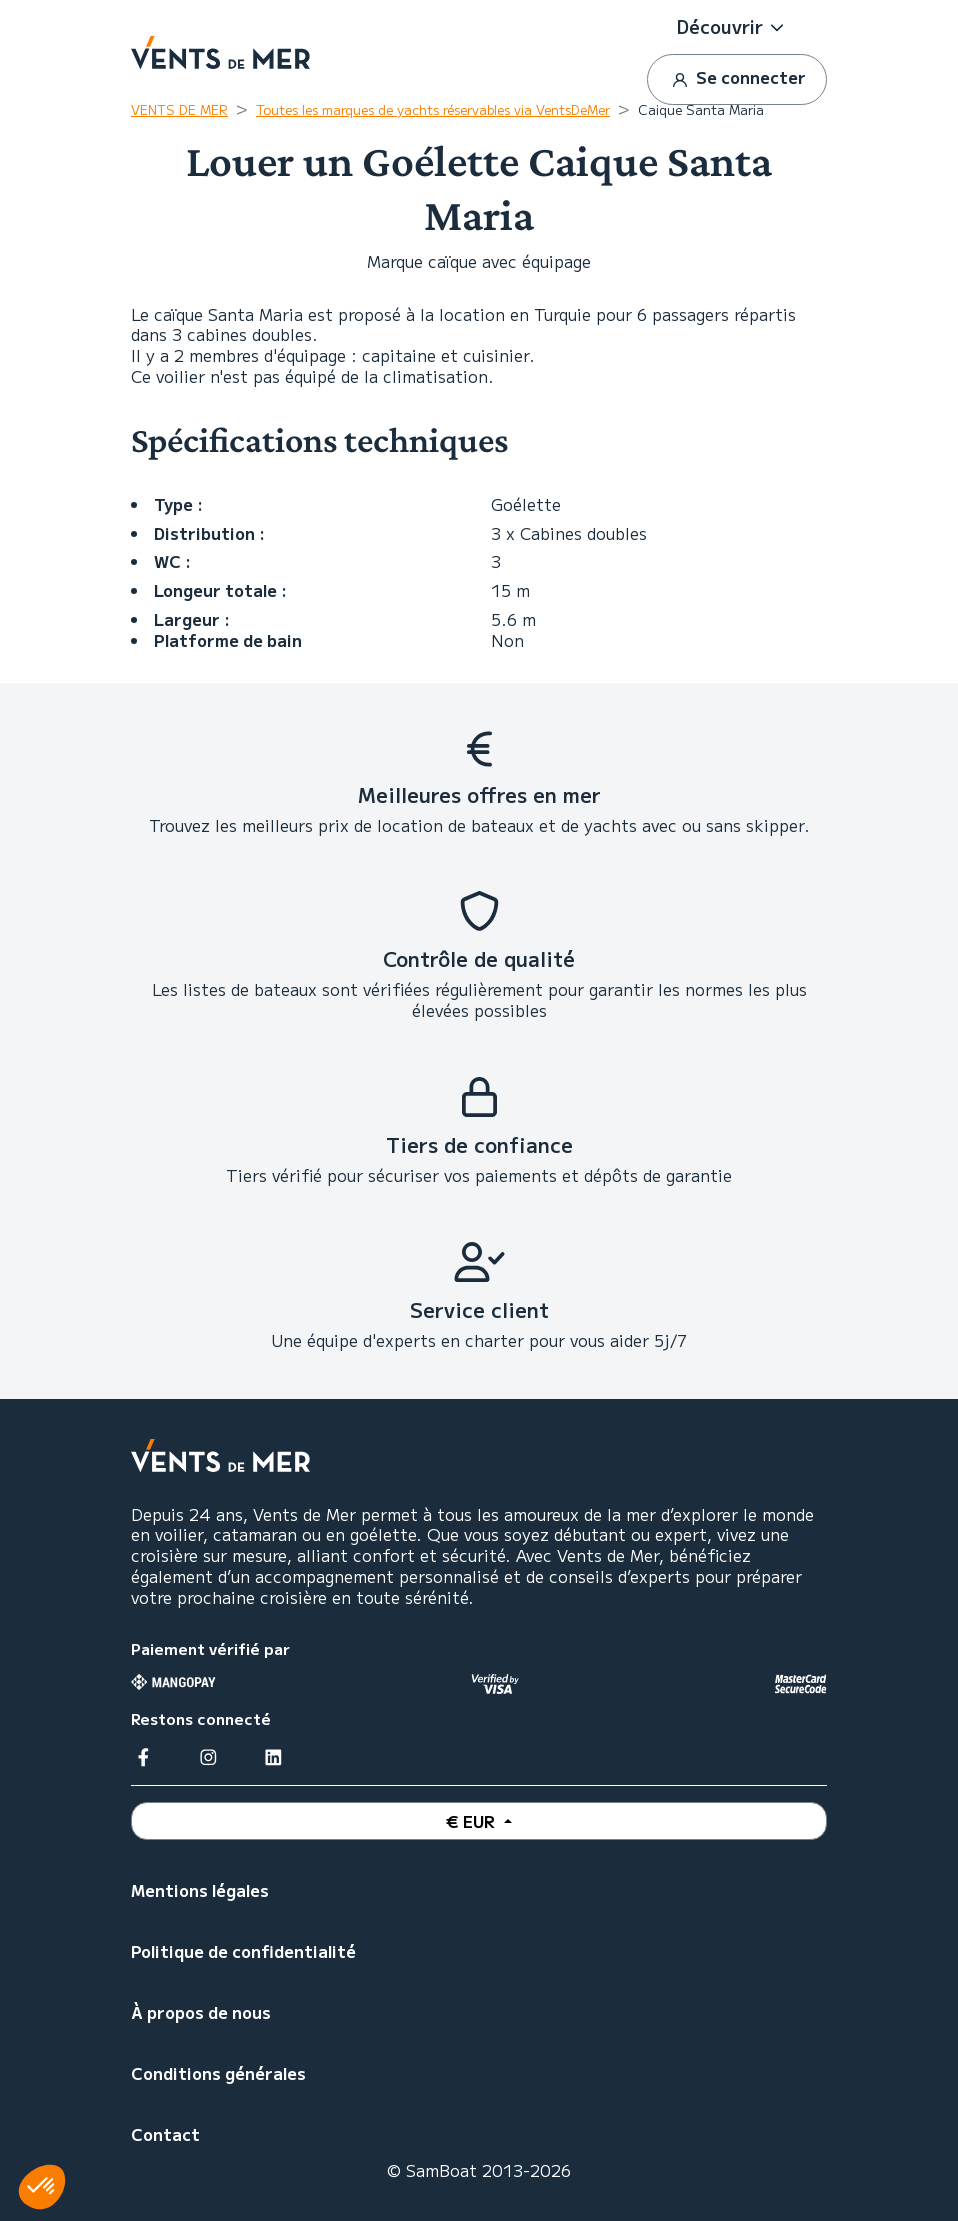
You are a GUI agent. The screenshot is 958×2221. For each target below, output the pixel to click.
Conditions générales (218, 2073)
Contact (165, 2134)
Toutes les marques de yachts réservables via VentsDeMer (433, 109)
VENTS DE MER (179, 109)
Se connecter (737, 78)
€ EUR (472, 1821)
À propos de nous (201, 2012)
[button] (737, 27)
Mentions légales (200, 1890)
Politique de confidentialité (243, 1951)
